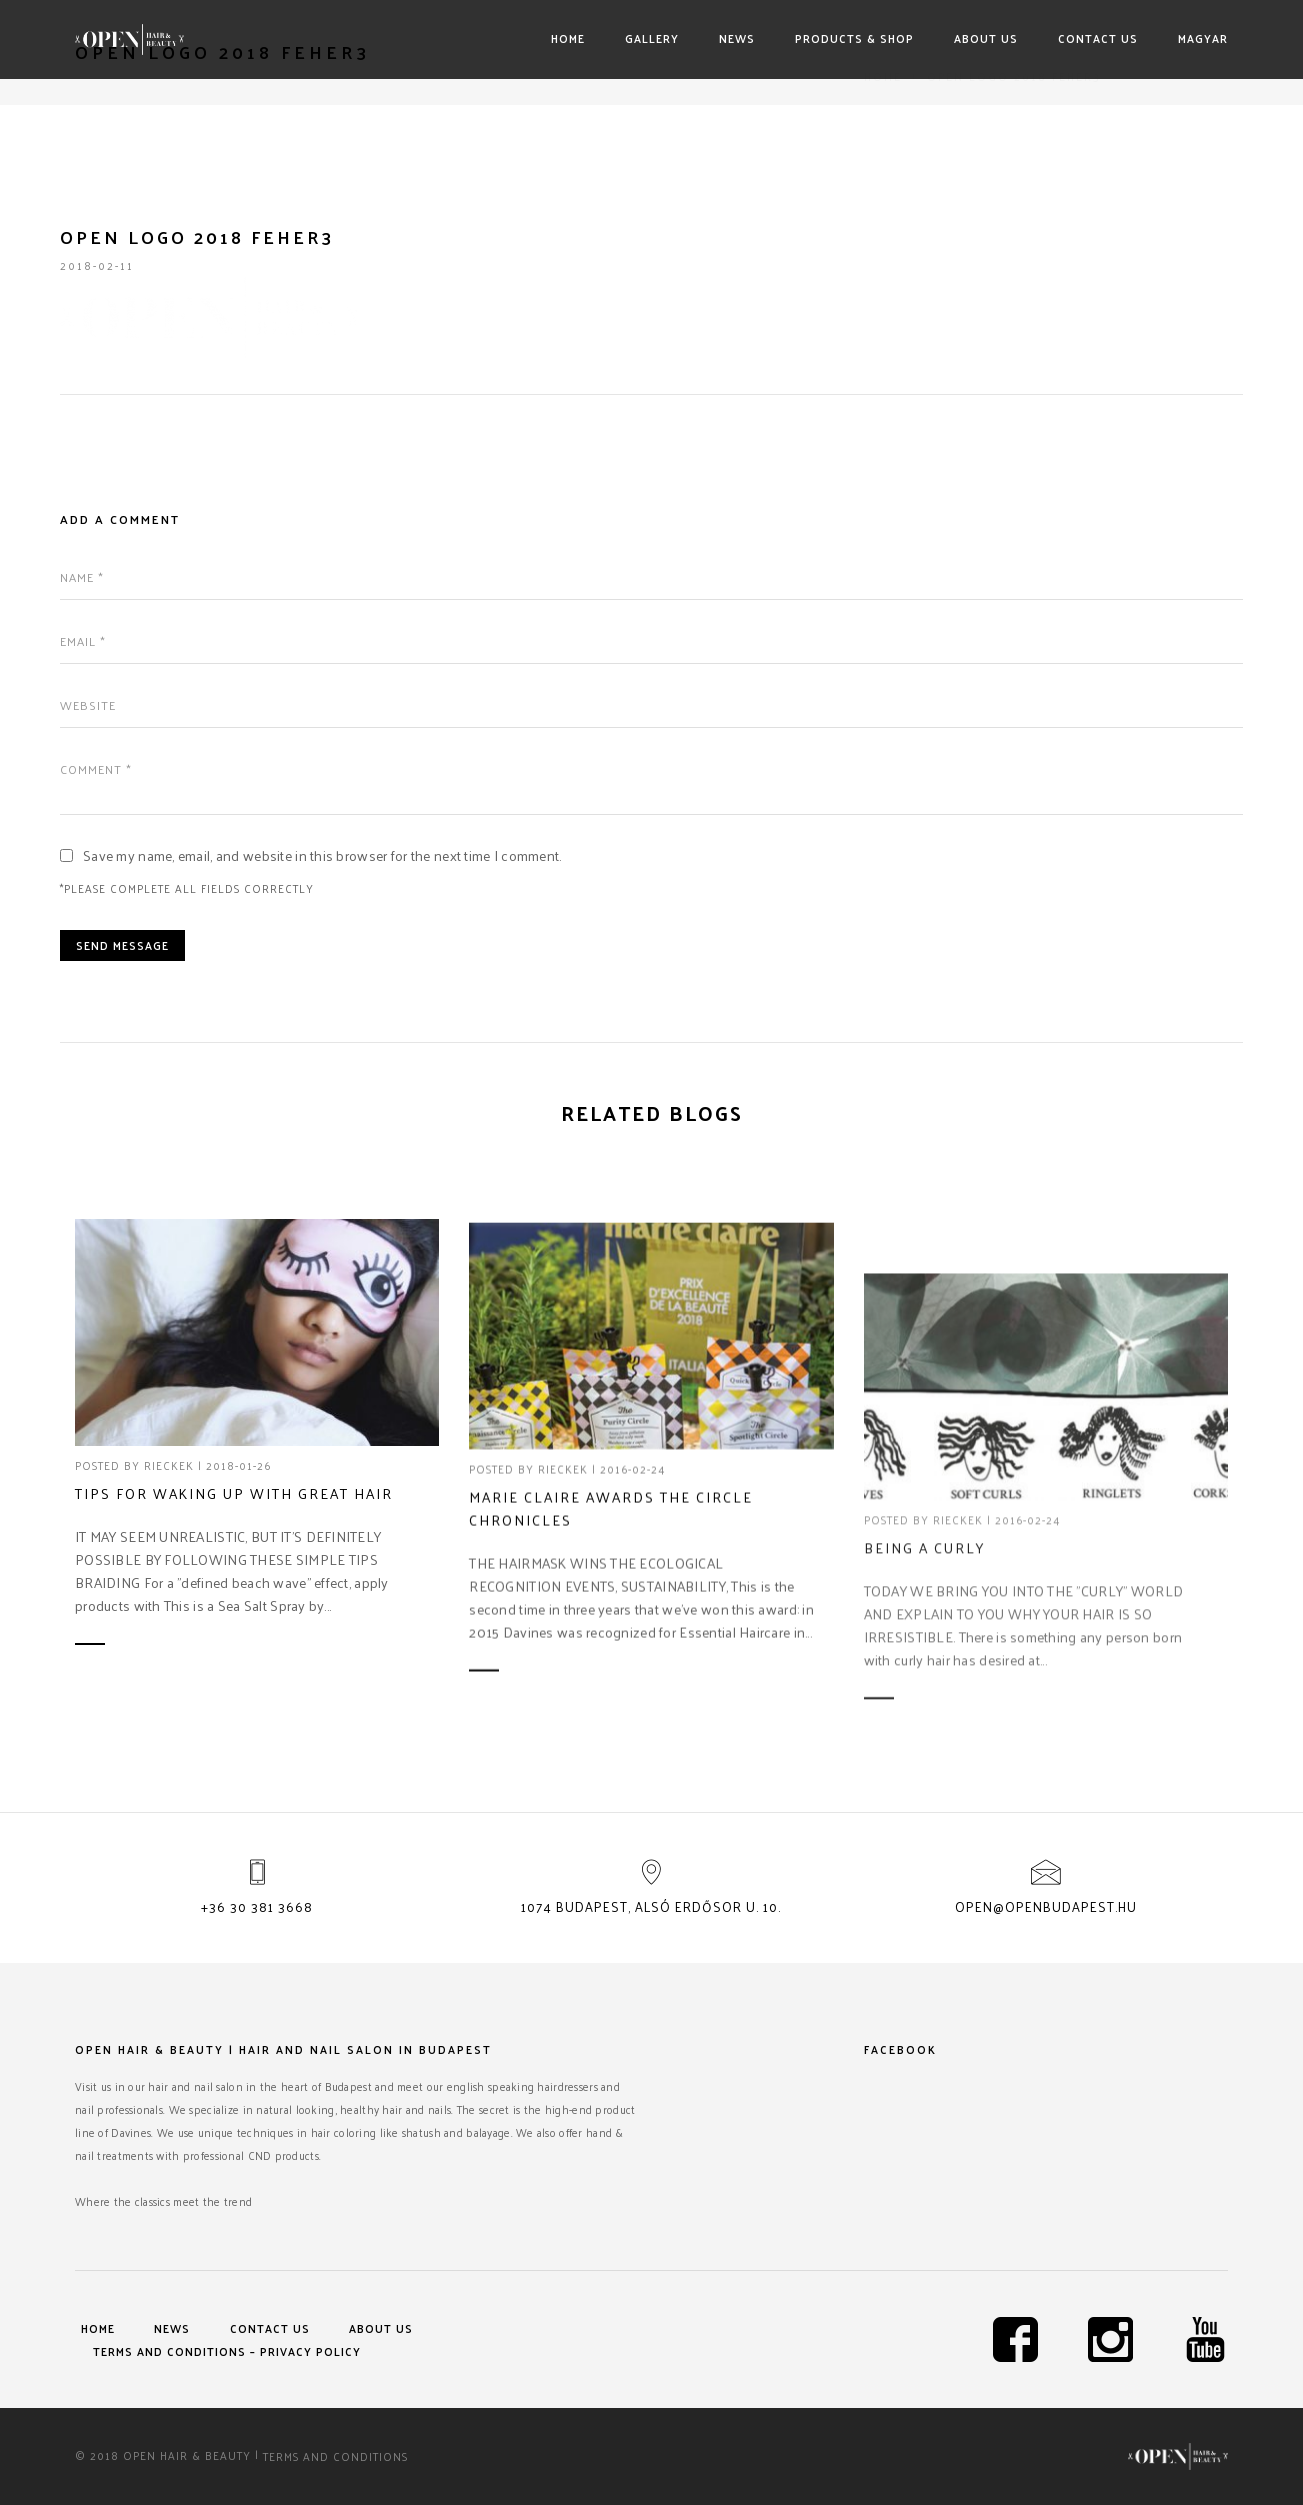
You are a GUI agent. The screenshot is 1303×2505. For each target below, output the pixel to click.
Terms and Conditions (335, 2455)
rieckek (169, 1466)
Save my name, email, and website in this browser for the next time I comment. (322, 855)
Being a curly (924, 1700)
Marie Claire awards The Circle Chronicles (611, 1613)
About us (986, 38)
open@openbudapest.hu (1046, 1906)
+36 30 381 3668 (257, 1906)
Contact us (1098, 38)
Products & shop (854, 38)
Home (568, 38)
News (737, 38)
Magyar (1203, 38)
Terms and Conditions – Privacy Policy (227, 2351)
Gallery (652, 38)
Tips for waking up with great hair (234, 1494)
